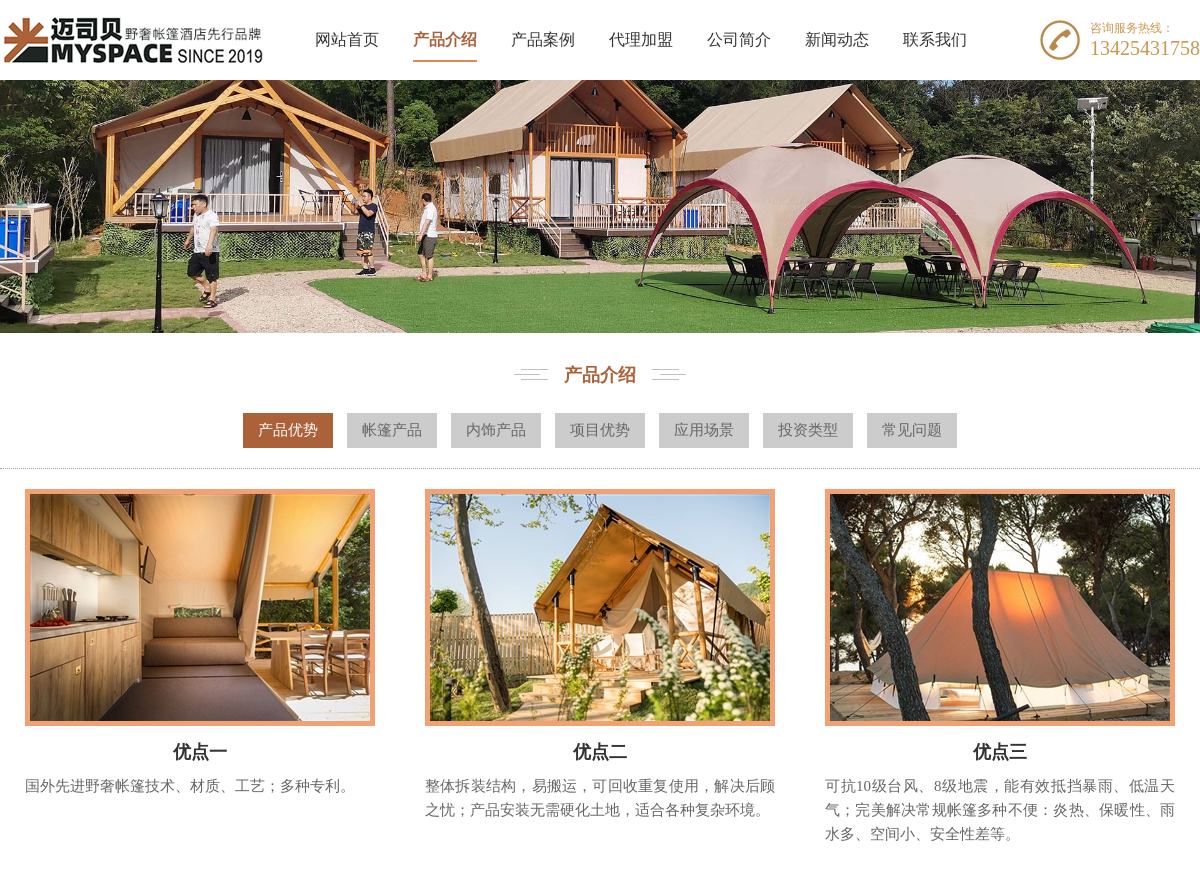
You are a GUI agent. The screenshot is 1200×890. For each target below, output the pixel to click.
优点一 (200, 752)
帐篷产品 (392, 430)
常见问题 (912, 430)
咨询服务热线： (1132, 28)
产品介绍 (445, 39)
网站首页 (347, 39)
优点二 (600, 752)
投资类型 (808, 430)
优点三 (1000, 752)
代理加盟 (641, 39)
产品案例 (543, 39)
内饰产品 (496, 430)
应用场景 (704, 430)
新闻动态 (837, 39)
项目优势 (600, 430)
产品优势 (288, 430)
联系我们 (935, 39)
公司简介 (739, 39)
